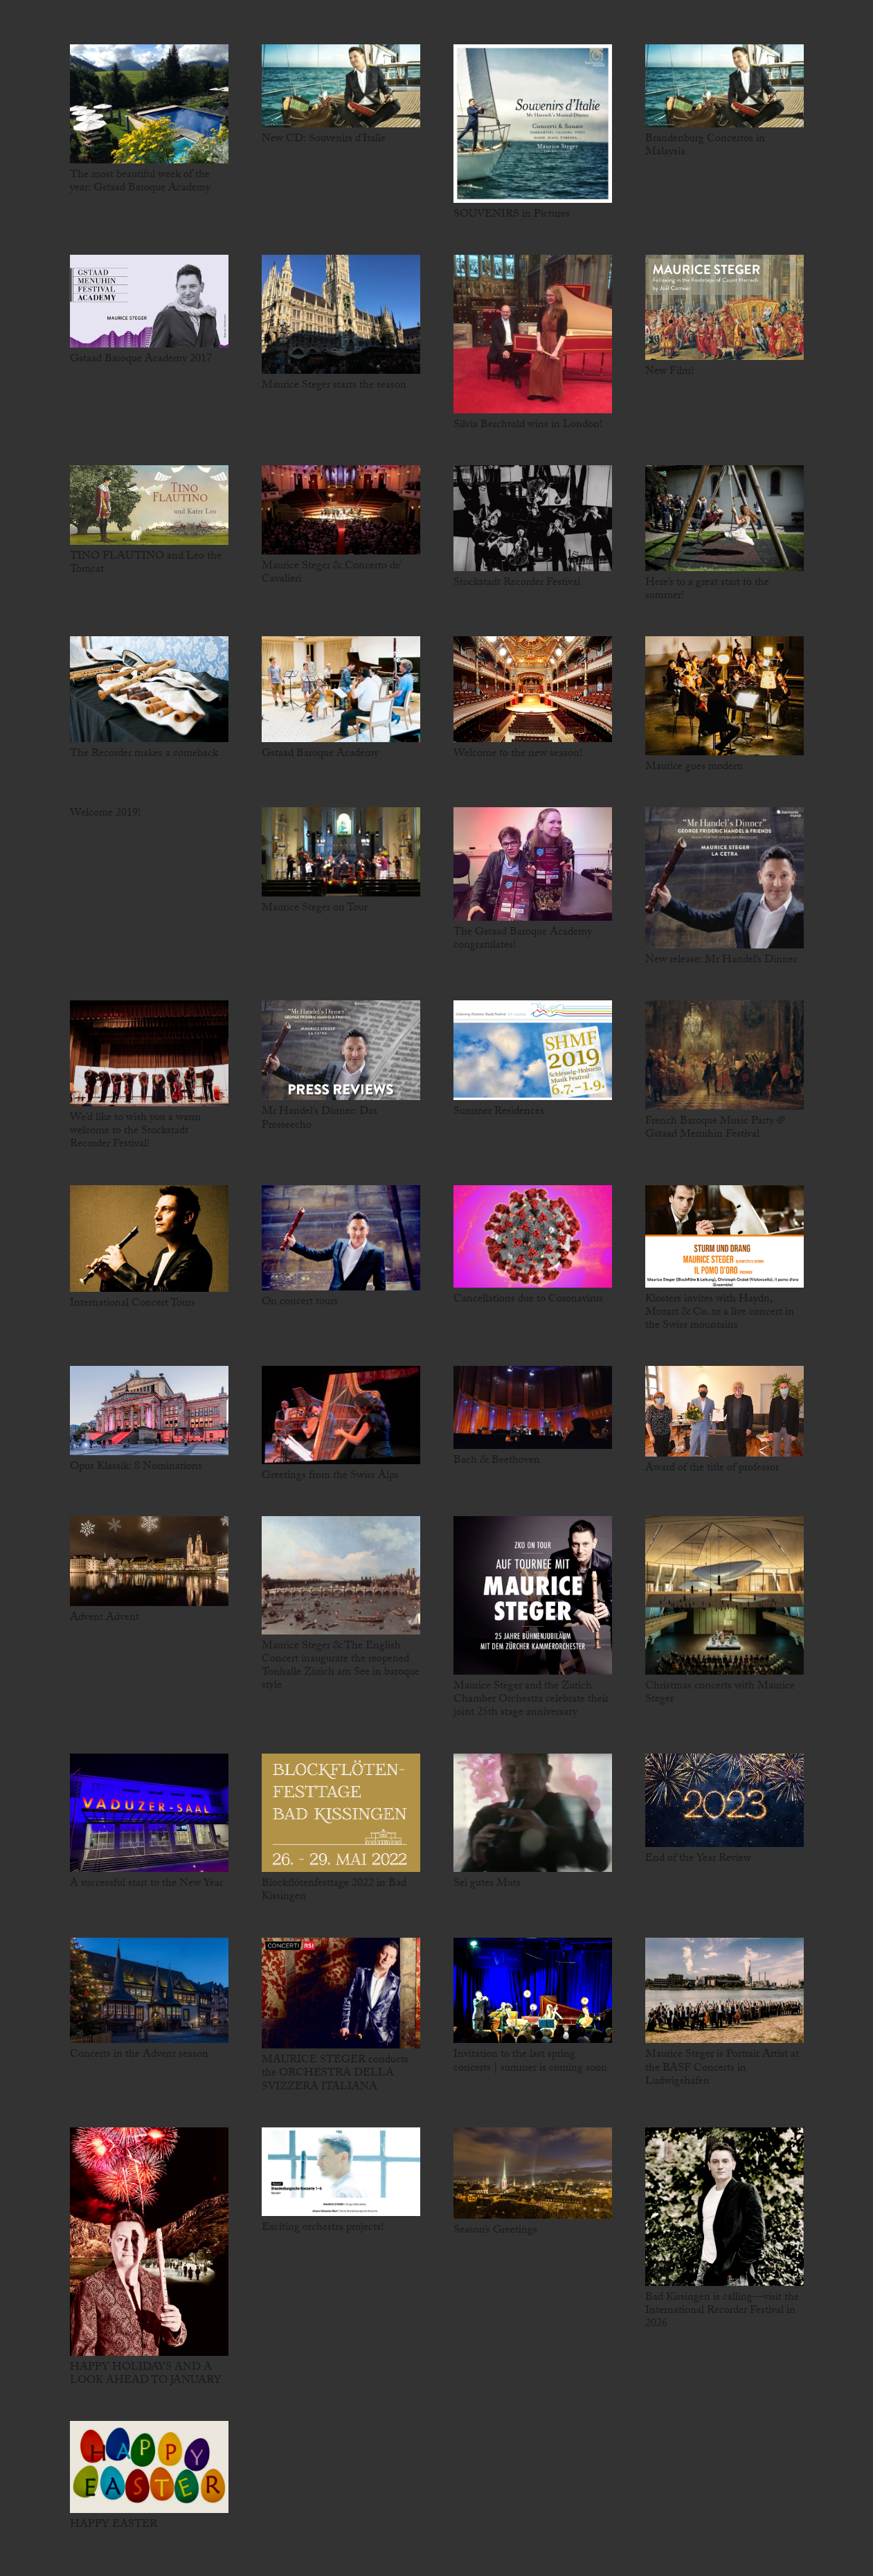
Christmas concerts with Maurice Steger (720, 1693)
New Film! (669, 372)
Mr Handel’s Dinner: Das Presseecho (319, 1119)
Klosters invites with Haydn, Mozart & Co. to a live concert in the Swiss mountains (719, 1312)
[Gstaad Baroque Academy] (341, 689)
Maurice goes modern (694, 767)
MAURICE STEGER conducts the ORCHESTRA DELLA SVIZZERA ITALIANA (335, 2073)
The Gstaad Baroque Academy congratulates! (522, 939)
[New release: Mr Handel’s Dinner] (724, 877)
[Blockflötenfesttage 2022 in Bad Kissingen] (341, 1813)
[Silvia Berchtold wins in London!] (532, 334)
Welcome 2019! (105, 813)
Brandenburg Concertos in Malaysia (705, 146)
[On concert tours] (341, 1238)
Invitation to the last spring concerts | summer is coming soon (530, 2062)
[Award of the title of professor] (724, 1411)
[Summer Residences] (532, 1050)
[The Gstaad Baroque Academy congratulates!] (532, 864)
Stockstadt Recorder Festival (516, 583)
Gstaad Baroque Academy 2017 (141, 359)
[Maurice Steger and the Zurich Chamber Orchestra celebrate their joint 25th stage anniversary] (532, 1595)
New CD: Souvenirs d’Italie (324, 139)
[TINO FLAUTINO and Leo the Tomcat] (149, 505)
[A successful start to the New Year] (149, 1813)
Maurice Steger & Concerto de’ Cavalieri (331, 573)
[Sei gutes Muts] (532, 1813)
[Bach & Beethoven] (532, 1407)
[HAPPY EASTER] (149, 2466)
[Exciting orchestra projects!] (341, 2171)
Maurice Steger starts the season (334, 386)
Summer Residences (498, 1112)
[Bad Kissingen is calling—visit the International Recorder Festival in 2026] (724, 2206)
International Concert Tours (132, 1304)
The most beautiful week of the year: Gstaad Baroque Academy (140, 182)
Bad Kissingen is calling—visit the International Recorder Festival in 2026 (722, 2311)
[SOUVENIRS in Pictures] (532, 123)
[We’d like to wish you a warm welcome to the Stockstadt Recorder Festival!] (149, 1053)
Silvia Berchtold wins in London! (527, 425)
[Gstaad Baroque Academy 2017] (149, 301)
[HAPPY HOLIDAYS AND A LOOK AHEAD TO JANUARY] (149, 2241)
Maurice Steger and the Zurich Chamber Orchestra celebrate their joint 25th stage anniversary (531, 1699)
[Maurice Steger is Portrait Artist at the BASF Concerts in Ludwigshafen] (724, 1991)
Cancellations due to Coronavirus (528, 1299)
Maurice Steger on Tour (315, 908)
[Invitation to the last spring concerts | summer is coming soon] (532, 1991)
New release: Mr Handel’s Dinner (721, 960)
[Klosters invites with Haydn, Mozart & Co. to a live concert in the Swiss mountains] (724, 1236)
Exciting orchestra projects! (323, 2228)
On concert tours (300, 1302)
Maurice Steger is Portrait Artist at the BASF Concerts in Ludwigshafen (722, 2068)
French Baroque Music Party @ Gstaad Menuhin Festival (715, 1128)
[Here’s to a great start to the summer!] (724, 517)
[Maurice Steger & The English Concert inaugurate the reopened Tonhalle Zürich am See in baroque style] (341, 1575)
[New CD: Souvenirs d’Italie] (341, 85)
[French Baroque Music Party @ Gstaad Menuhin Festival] (724, 1054)
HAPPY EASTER (113, 2525)
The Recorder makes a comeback (144, 754)
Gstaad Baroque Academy (320, 754)
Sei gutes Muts (487, 1884)
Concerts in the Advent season (139, 2055)
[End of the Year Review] (724, 1801)
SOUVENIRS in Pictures (511, 215)
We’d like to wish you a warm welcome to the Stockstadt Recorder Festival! (135, 1131)
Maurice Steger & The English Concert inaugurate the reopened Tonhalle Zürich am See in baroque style (341, 1666)
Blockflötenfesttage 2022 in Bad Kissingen (334, 1891)
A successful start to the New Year (146, 1884)
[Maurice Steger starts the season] (341, 314)
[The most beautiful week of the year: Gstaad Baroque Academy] (149, 103)
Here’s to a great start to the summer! (707, 590)
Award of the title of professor (712, 1468)
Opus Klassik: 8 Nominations (136, 1467)
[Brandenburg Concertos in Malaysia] (724, 85)
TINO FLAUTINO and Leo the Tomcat (146, 563)
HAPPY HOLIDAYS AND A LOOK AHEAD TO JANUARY (146, 2374)
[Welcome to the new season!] (532, 689)
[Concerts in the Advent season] (149, 1991)
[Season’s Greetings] (532, 2173)
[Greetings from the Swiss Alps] (341, 1415)
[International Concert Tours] (149, 1238)
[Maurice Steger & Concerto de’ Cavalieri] (341, 510)
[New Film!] (724, 307)
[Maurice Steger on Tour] (341, 852)
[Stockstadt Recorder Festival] (532, 518)
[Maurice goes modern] (724, 695)
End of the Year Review (698, 1859)
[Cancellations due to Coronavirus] (532, 1236)
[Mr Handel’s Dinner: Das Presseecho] (341, 1050)
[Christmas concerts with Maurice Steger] (724, 1595)
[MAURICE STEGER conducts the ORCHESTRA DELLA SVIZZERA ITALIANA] (341, 1993)
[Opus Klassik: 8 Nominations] (149, 1410)
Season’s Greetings (495, 2231)
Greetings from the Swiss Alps (330, 1476)
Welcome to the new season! (517, 754)
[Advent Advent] (149, 1561)
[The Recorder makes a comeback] (149, 689)
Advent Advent (104, 1618)
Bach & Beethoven (496, 1461)
